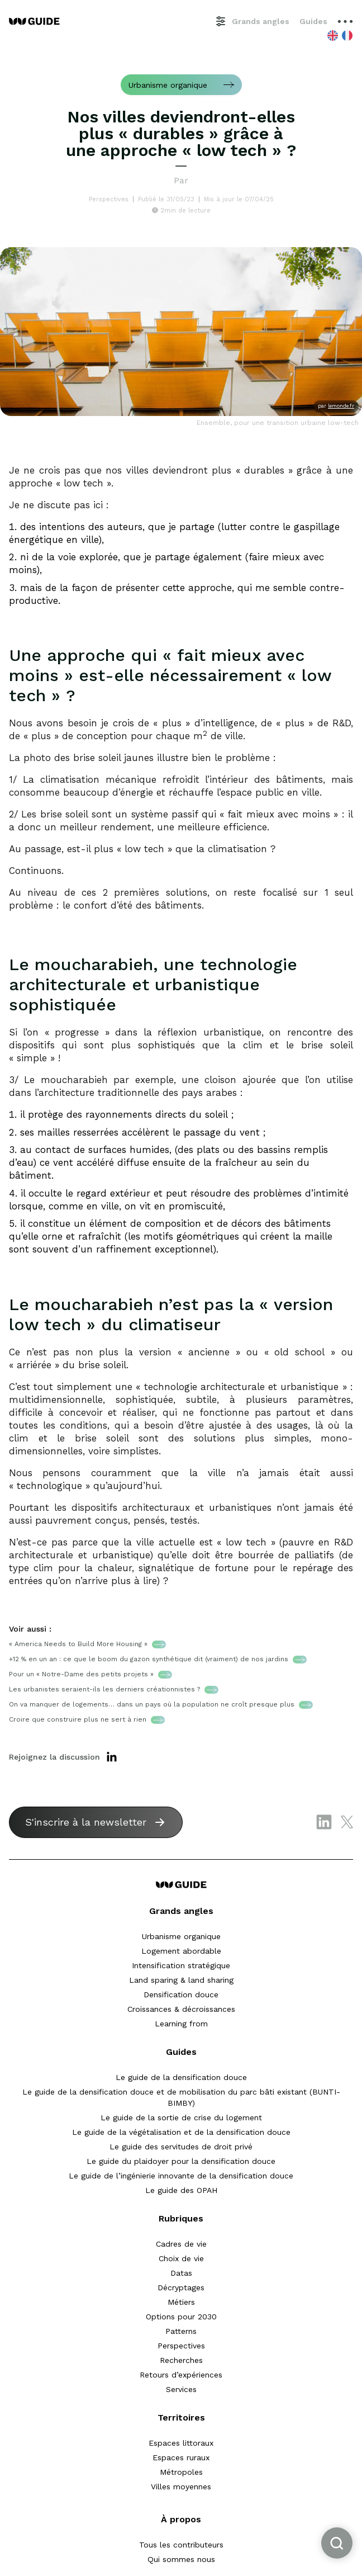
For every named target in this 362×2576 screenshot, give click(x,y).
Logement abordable (181, 1950)
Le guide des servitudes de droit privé (181, 2146)
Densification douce (181, 1994)
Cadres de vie (181, 2243)
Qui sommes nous (181, 2559)
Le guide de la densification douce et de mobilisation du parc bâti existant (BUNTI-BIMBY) (181, 2097)
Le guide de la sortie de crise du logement (181, 2117)
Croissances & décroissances (181, 2009)
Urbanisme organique (181, 1936)
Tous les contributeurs (181, 2544)
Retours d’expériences (181, 2374)
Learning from (181, 2023)
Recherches (181, 2360)
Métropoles (181, 2472)
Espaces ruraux (181, 2457)
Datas (181, 2272)
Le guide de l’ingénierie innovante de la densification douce (181, 2175)
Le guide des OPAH (181, 2190)
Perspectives (181, 2345)
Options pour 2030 (181, 2316)
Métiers (181, 2302)
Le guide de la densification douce (181, 2077)
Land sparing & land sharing (181, 1979)
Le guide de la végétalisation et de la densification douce (181, 2132)
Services (181, 2389)
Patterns (181, 2331)
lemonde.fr (341, 406)
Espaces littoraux (181, 2442)
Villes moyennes (181, 2486)
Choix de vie (181, 2258)
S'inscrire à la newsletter (85, 1822)
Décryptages (181, 2287)
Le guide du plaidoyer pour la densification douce (181, 2161)
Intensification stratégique (181, 1965)
